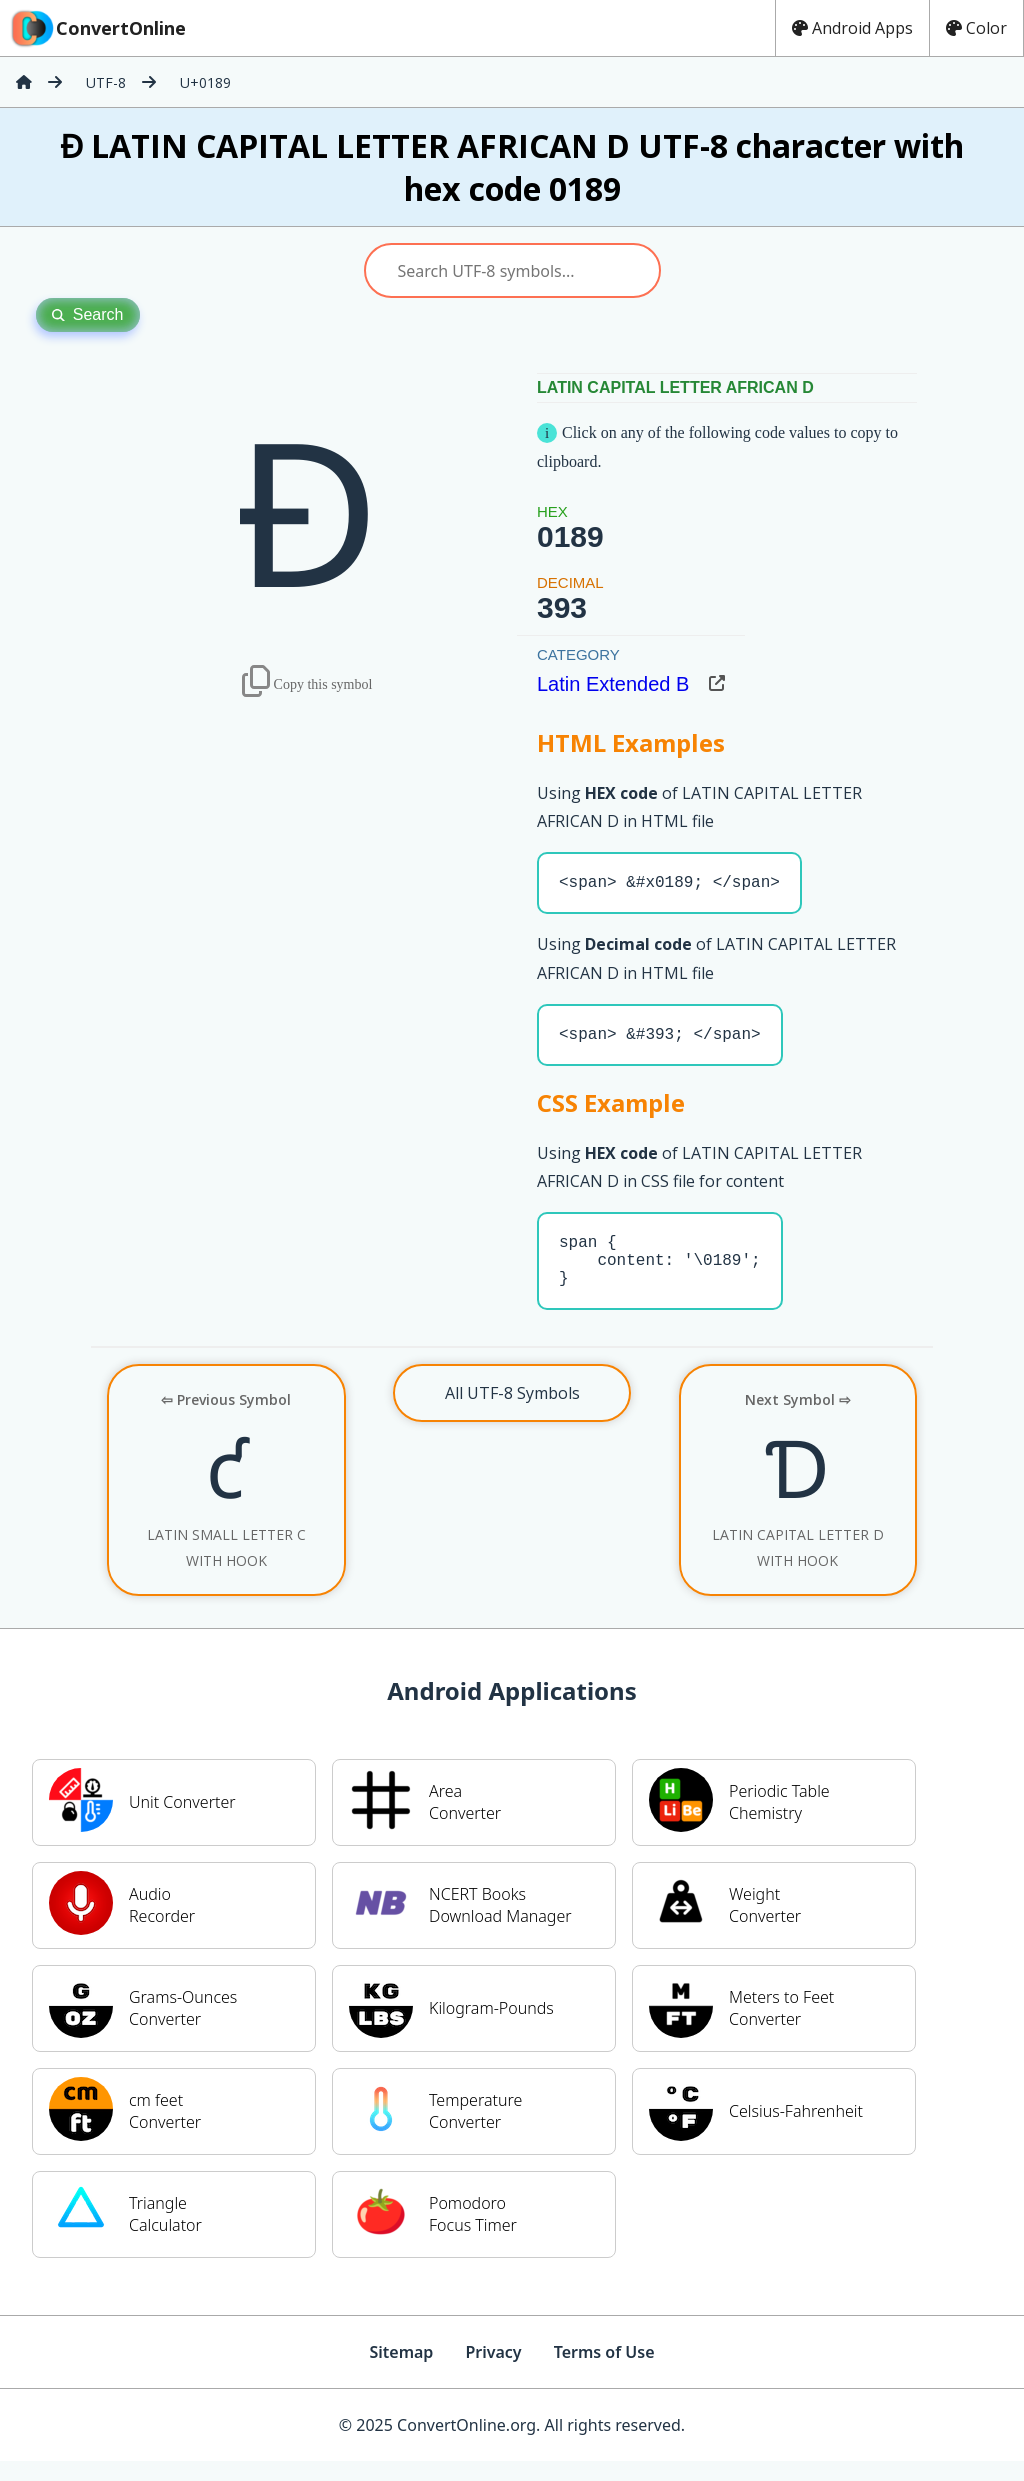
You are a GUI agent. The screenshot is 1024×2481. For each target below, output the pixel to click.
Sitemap (401, 2372)
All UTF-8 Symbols (512, 1413)
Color (976, 28)
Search (88, 314)
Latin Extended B (613, 684)
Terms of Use (604, 2372)
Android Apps (852, 28)
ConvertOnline (97, 28)
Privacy (493, 2372)
